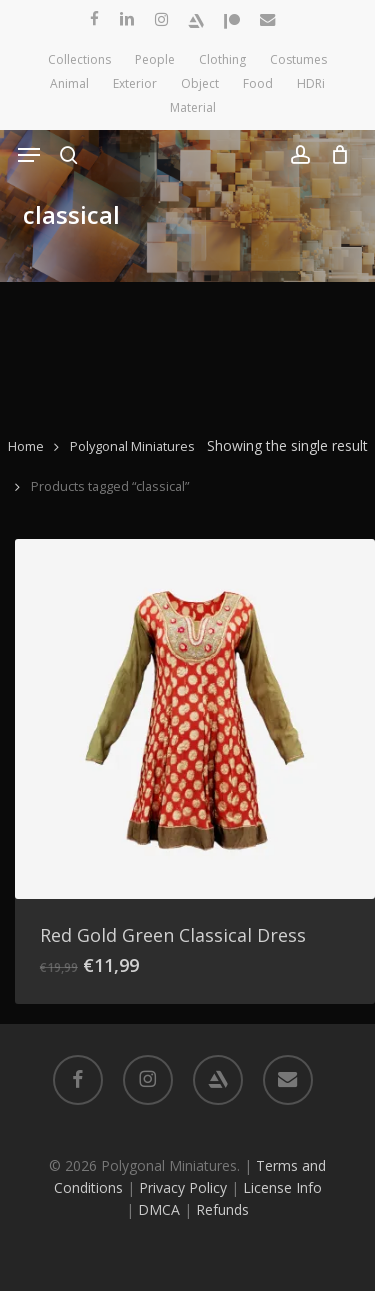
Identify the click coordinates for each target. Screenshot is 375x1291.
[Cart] (334, 155)
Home (26, 446)
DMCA (159, 1209)
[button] (29, 155)
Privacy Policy (183, 1187)
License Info (282, 1187)
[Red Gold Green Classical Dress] (195, 719)
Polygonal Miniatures (132, 446)
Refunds (222, 1209)
